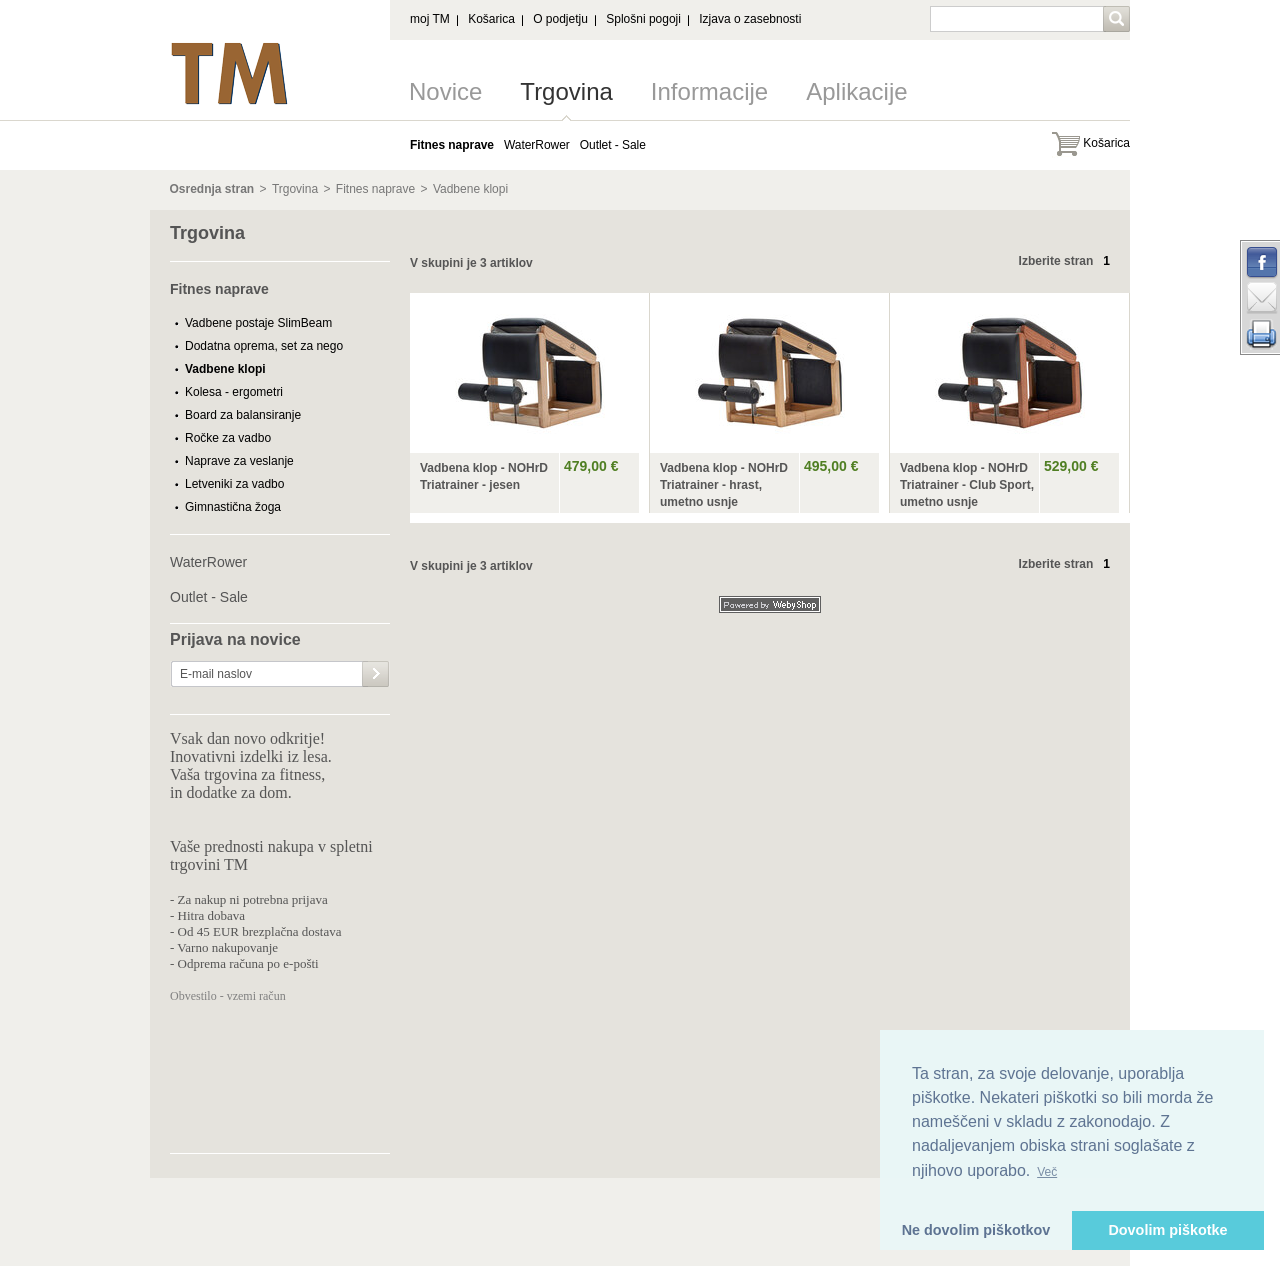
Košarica (491, 19)
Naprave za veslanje (239, 461)
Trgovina (566, 91)
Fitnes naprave (375, 189)
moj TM (430, 19)
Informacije (709, 91)
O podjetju (560, 19)
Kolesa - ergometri (234, 392)
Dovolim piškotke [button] (1167, 1230)
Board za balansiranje (243, 415)
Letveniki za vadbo (234, 484)
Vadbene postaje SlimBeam (258, 323)
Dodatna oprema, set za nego (264, 346)
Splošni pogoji (643, 19)
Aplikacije (856, 91)
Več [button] (1047, 1172)
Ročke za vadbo (228, 438)
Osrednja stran (212, 189)
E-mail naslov (216, 674)
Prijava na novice (235, 640)
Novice (445, 91)
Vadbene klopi (470, 189)
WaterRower (208, 562)
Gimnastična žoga (233, 507)
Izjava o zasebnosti (750, 19)
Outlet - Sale (209, 597)
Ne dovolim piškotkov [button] (976, 1230)
